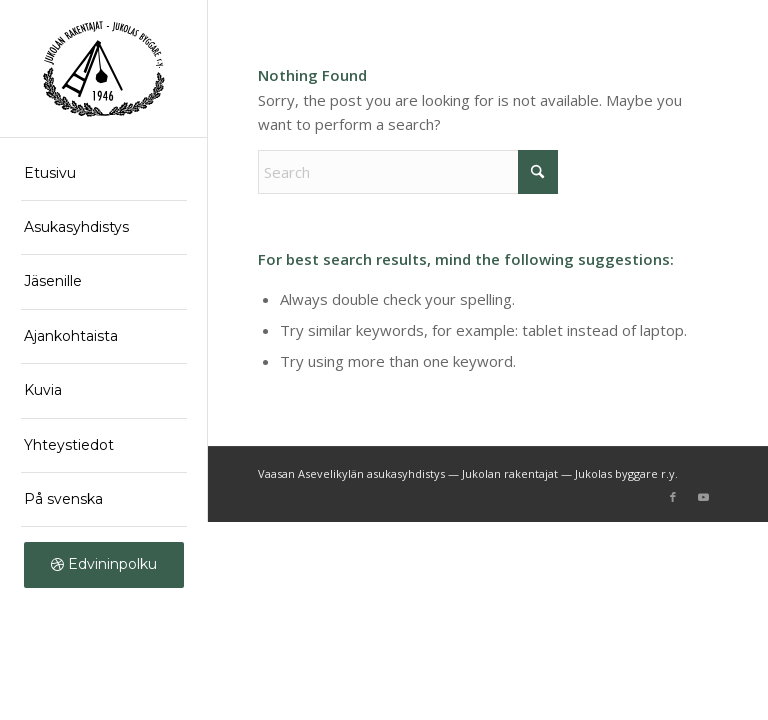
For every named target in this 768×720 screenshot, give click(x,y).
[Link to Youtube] (703, 497)
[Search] (408, 172)
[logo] (104, 69)
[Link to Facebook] (673, 497)
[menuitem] (104, 174)
